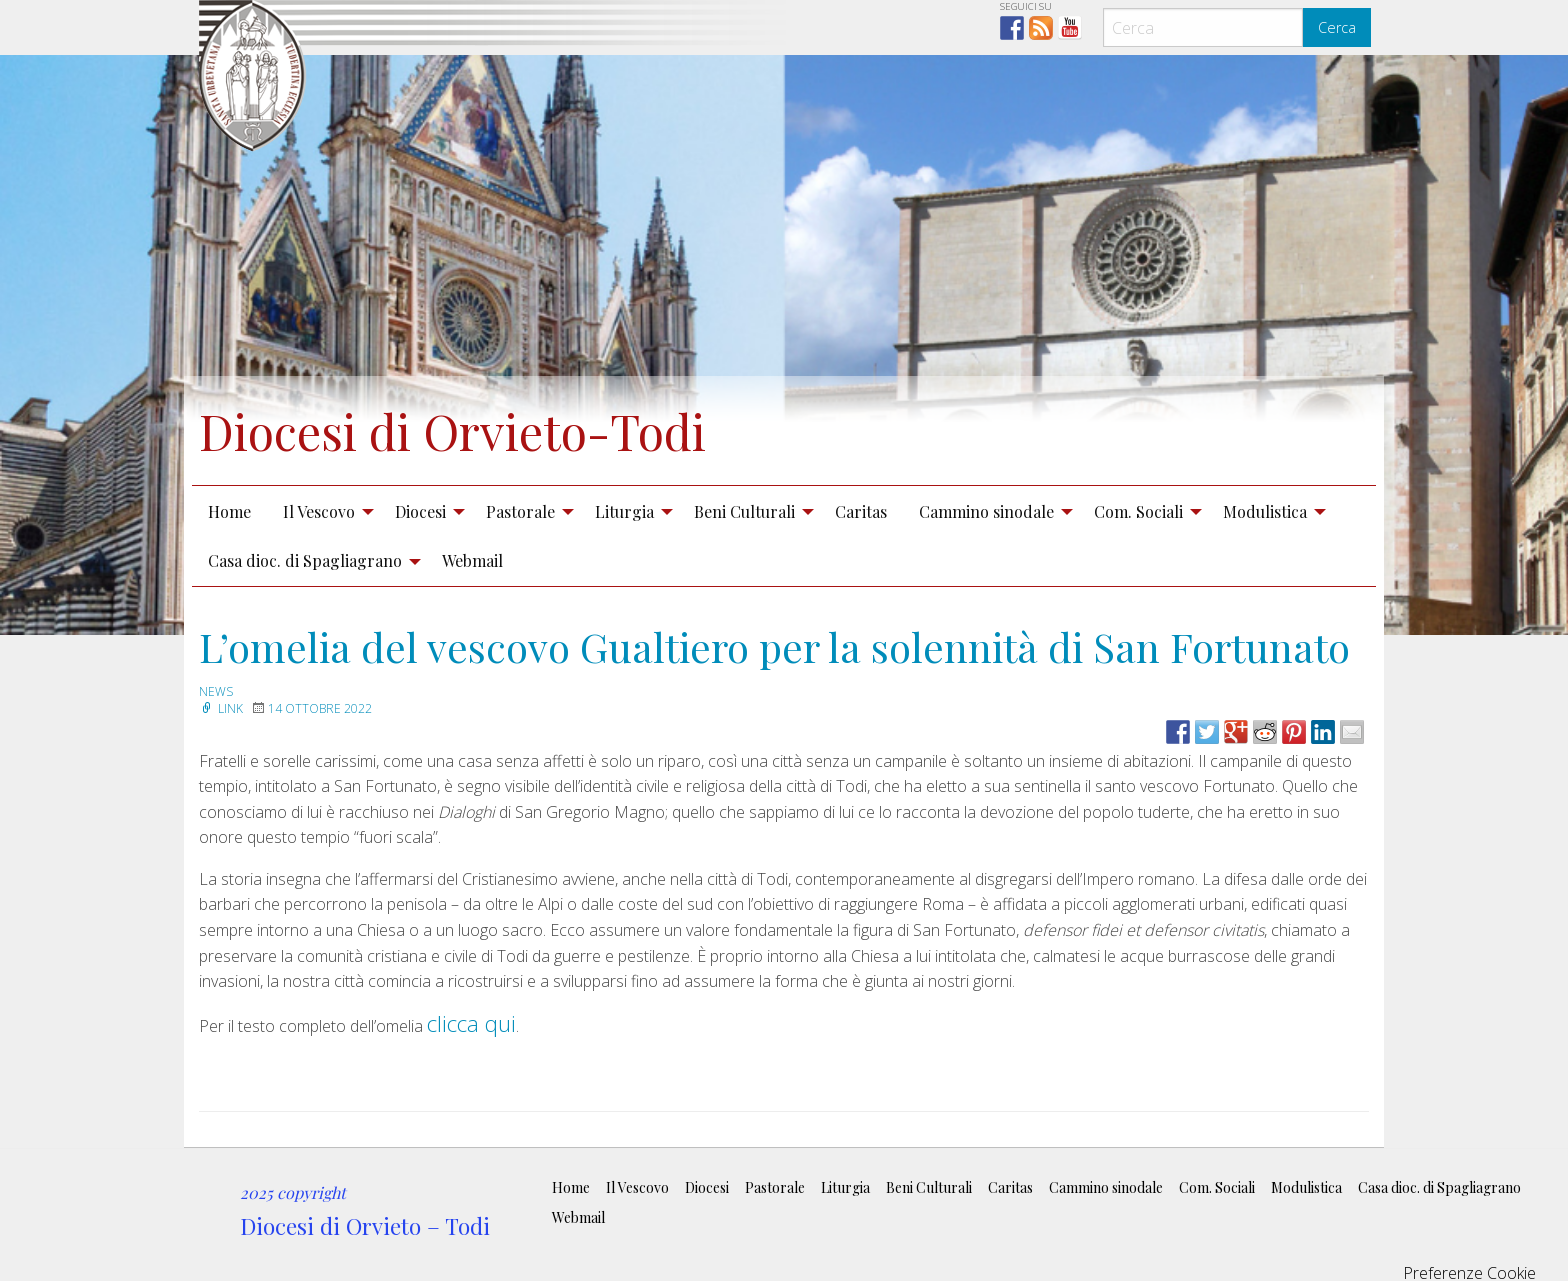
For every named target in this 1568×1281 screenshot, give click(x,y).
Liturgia (624, 511)
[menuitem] (229, 511)
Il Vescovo (319, 511)
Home (229, 511)
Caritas (861, 511)
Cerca (1337, 27)
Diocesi (420, 511)
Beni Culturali (744, 511)
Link (221, 708)
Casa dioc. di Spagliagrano (305, 560)
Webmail (472, 560)
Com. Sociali (1138, 511)
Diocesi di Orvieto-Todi (452, 431)
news (216, 691)
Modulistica (1265, 511)
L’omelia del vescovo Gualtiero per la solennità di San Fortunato (774, 646)
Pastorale (520, 511)
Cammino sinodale (986, 511)
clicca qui (471, 1023)
